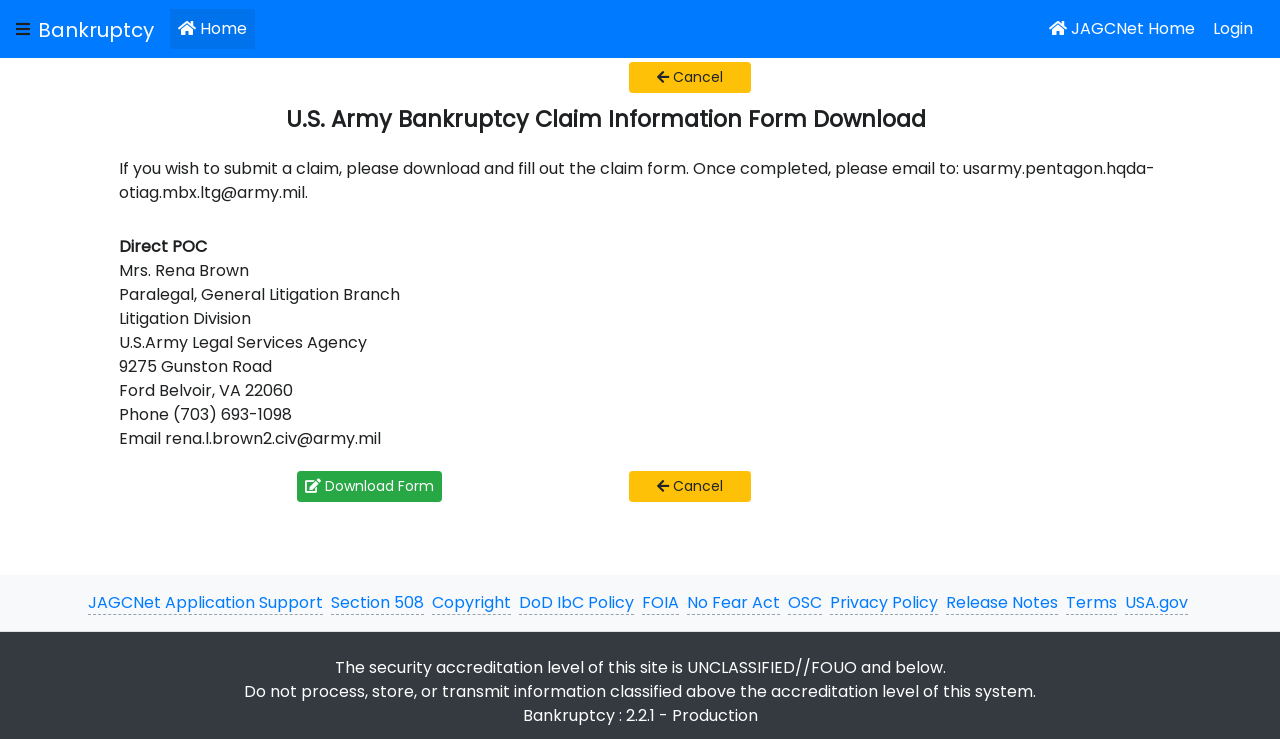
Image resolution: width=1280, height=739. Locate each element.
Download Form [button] (369, 486)
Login (1233, 28)
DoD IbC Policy (576, 602)
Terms (1091, 602)
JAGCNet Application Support (205, 602)
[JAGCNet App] (100, 29)
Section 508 (377, 602)
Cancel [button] (690, 77)
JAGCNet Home (1122, 28)
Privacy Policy (884, 602)
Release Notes (1002, 602)
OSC (805, 602)
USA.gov (1156, 602)
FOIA (660, 602)
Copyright (471, 602)
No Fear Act (733, 602)
